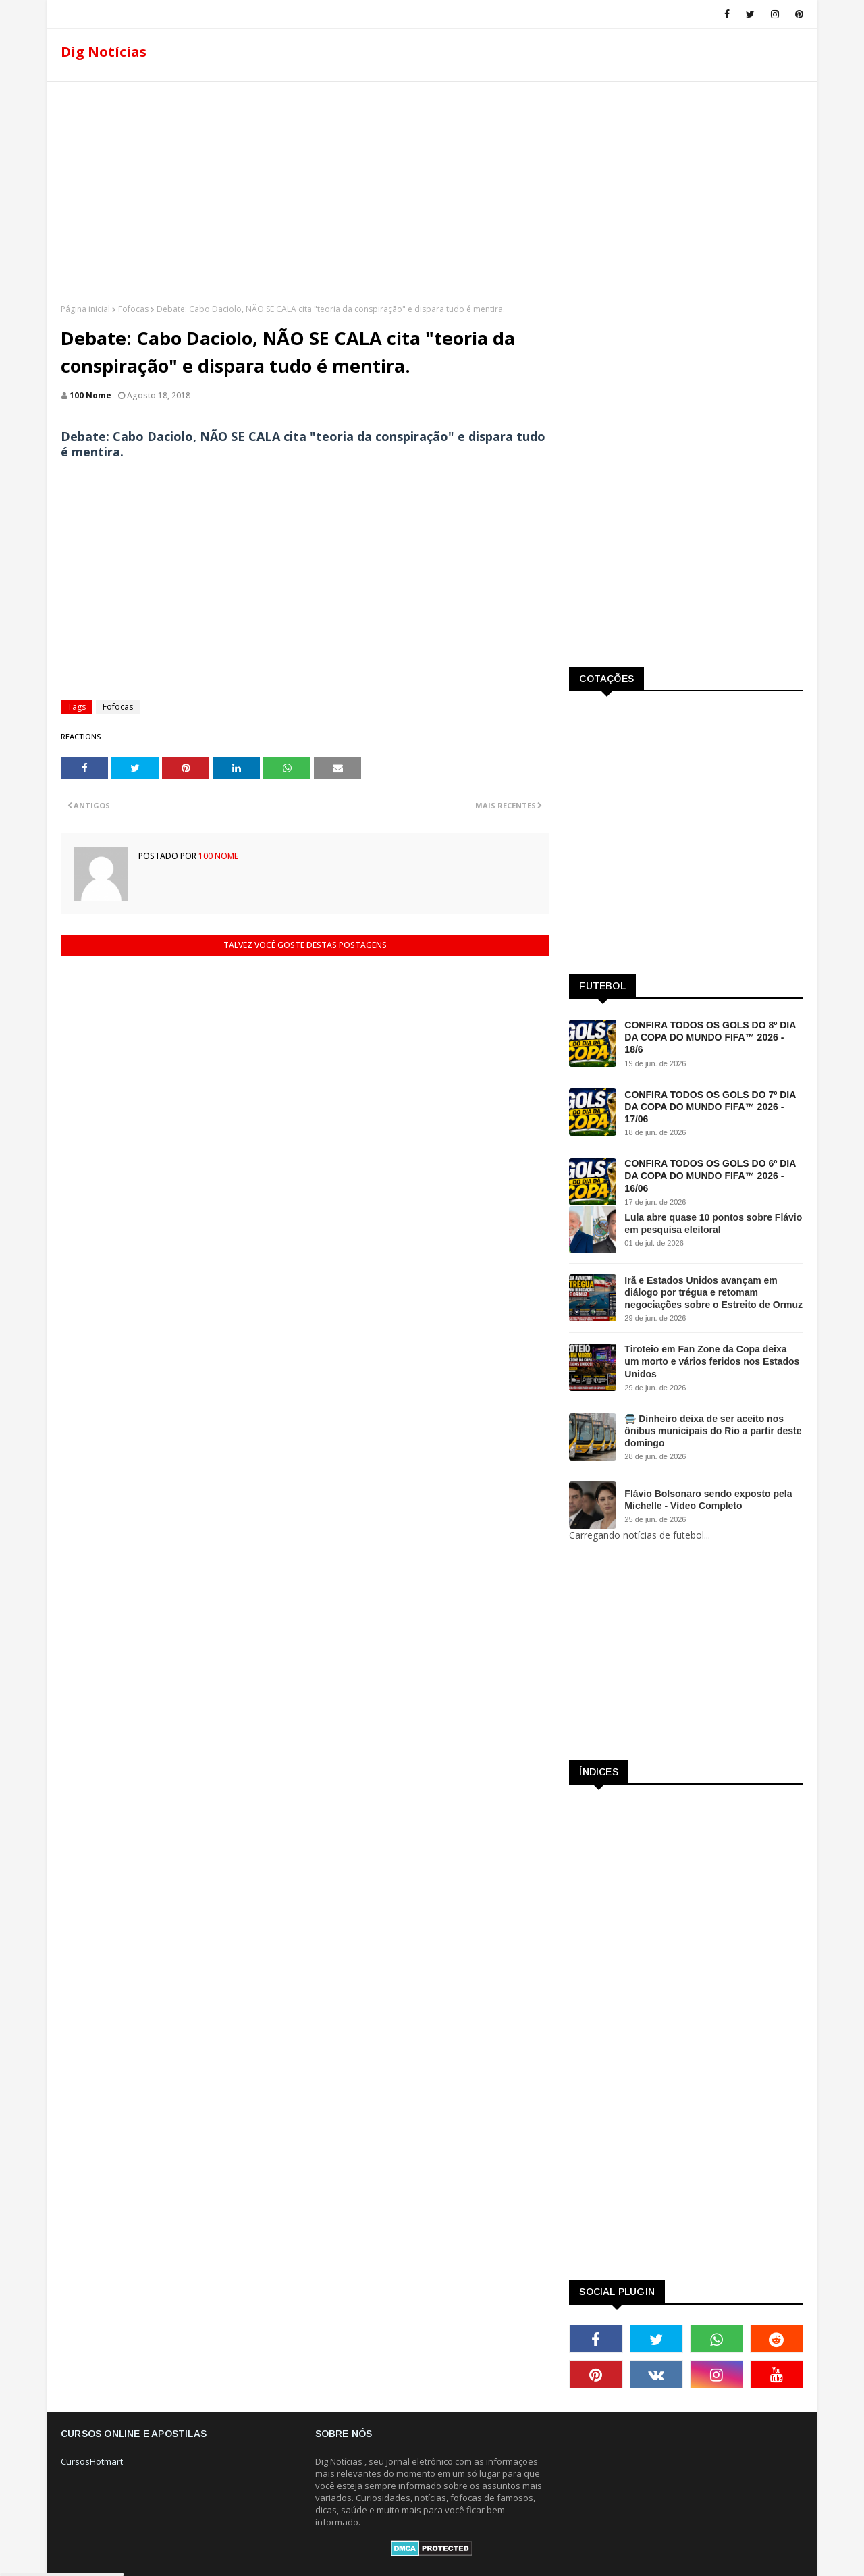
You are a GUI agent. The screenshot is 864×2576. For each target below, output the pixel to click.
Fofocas (133, 309)
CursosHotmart (92, 2461)
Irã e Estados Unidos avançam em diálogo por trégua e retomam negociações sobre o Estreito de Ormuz (713, 1292)
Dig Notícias (103, 52)
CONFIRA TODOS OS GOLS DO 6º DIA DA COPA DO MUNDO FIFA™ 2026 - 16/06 (710, 1175)
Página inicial (85, 309)
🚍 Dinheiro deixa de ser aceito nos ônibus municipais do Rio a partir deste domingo (712, 1430)
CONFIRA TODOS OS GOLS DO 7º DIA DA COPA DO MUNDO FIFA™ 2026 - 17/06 (710, 1106)
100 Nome (90, 395)
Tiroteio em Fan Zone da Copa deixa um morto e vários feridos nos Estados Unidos (711, 1361)
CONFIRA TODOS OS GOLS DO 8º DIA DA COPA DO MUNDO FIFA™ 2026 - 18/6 (710, 1037)
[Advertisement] (432, 188)
